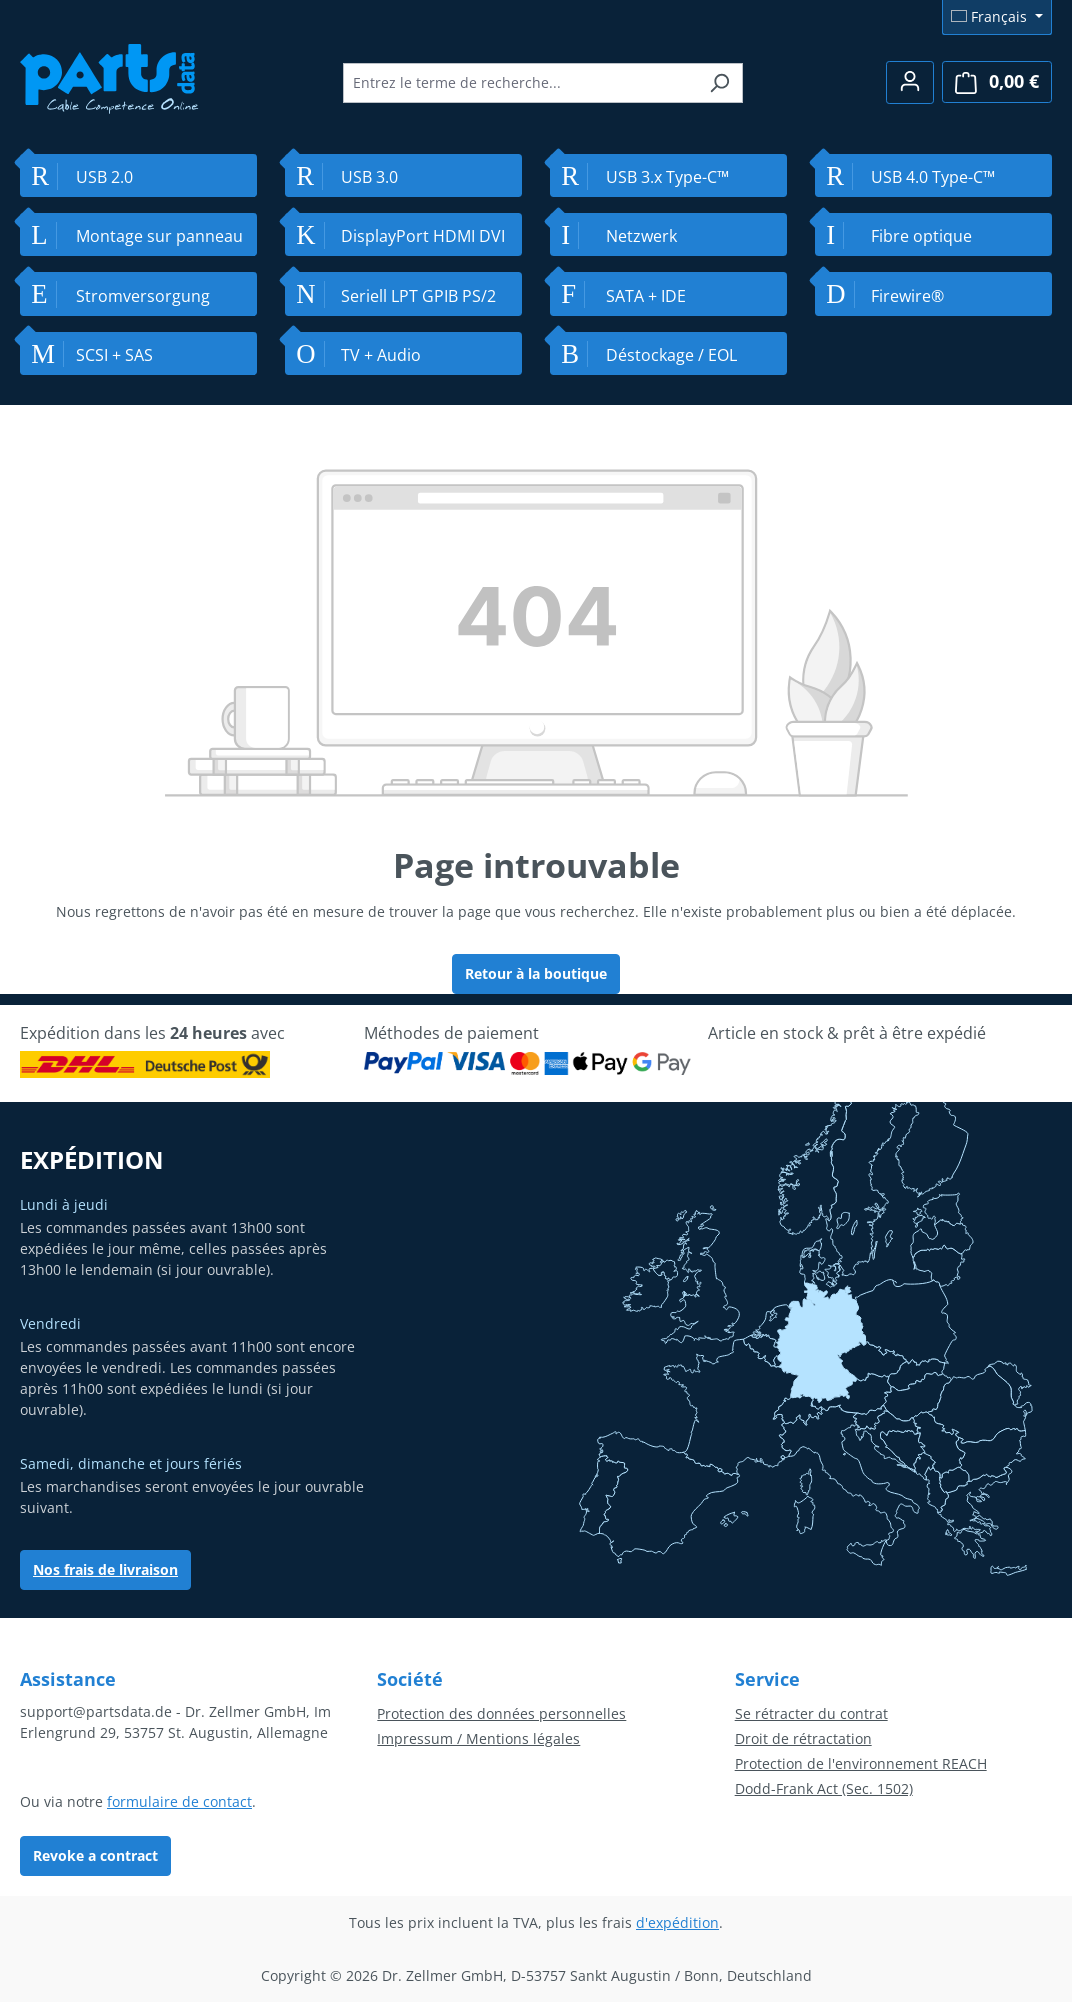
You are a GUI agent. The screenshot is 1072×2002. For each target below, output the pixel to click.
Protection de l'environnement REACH (861, 1763)
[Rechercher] (719, 83)
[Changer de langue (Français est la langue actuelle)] (997, 17)
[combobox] (520, 83)
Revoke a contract (95, 1855)
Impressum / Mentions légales (478, 1738)
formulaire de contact (179, 1801)
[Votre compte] (910, 82)
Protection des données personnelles (501, 1713)
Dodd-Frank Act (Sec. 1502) (824, 1788)
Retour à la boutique (536, 973)
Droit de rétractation (803, 1738)
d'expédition (677, 1922)
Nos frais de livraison (105, 1569)
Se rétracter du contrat (811, 1713)
